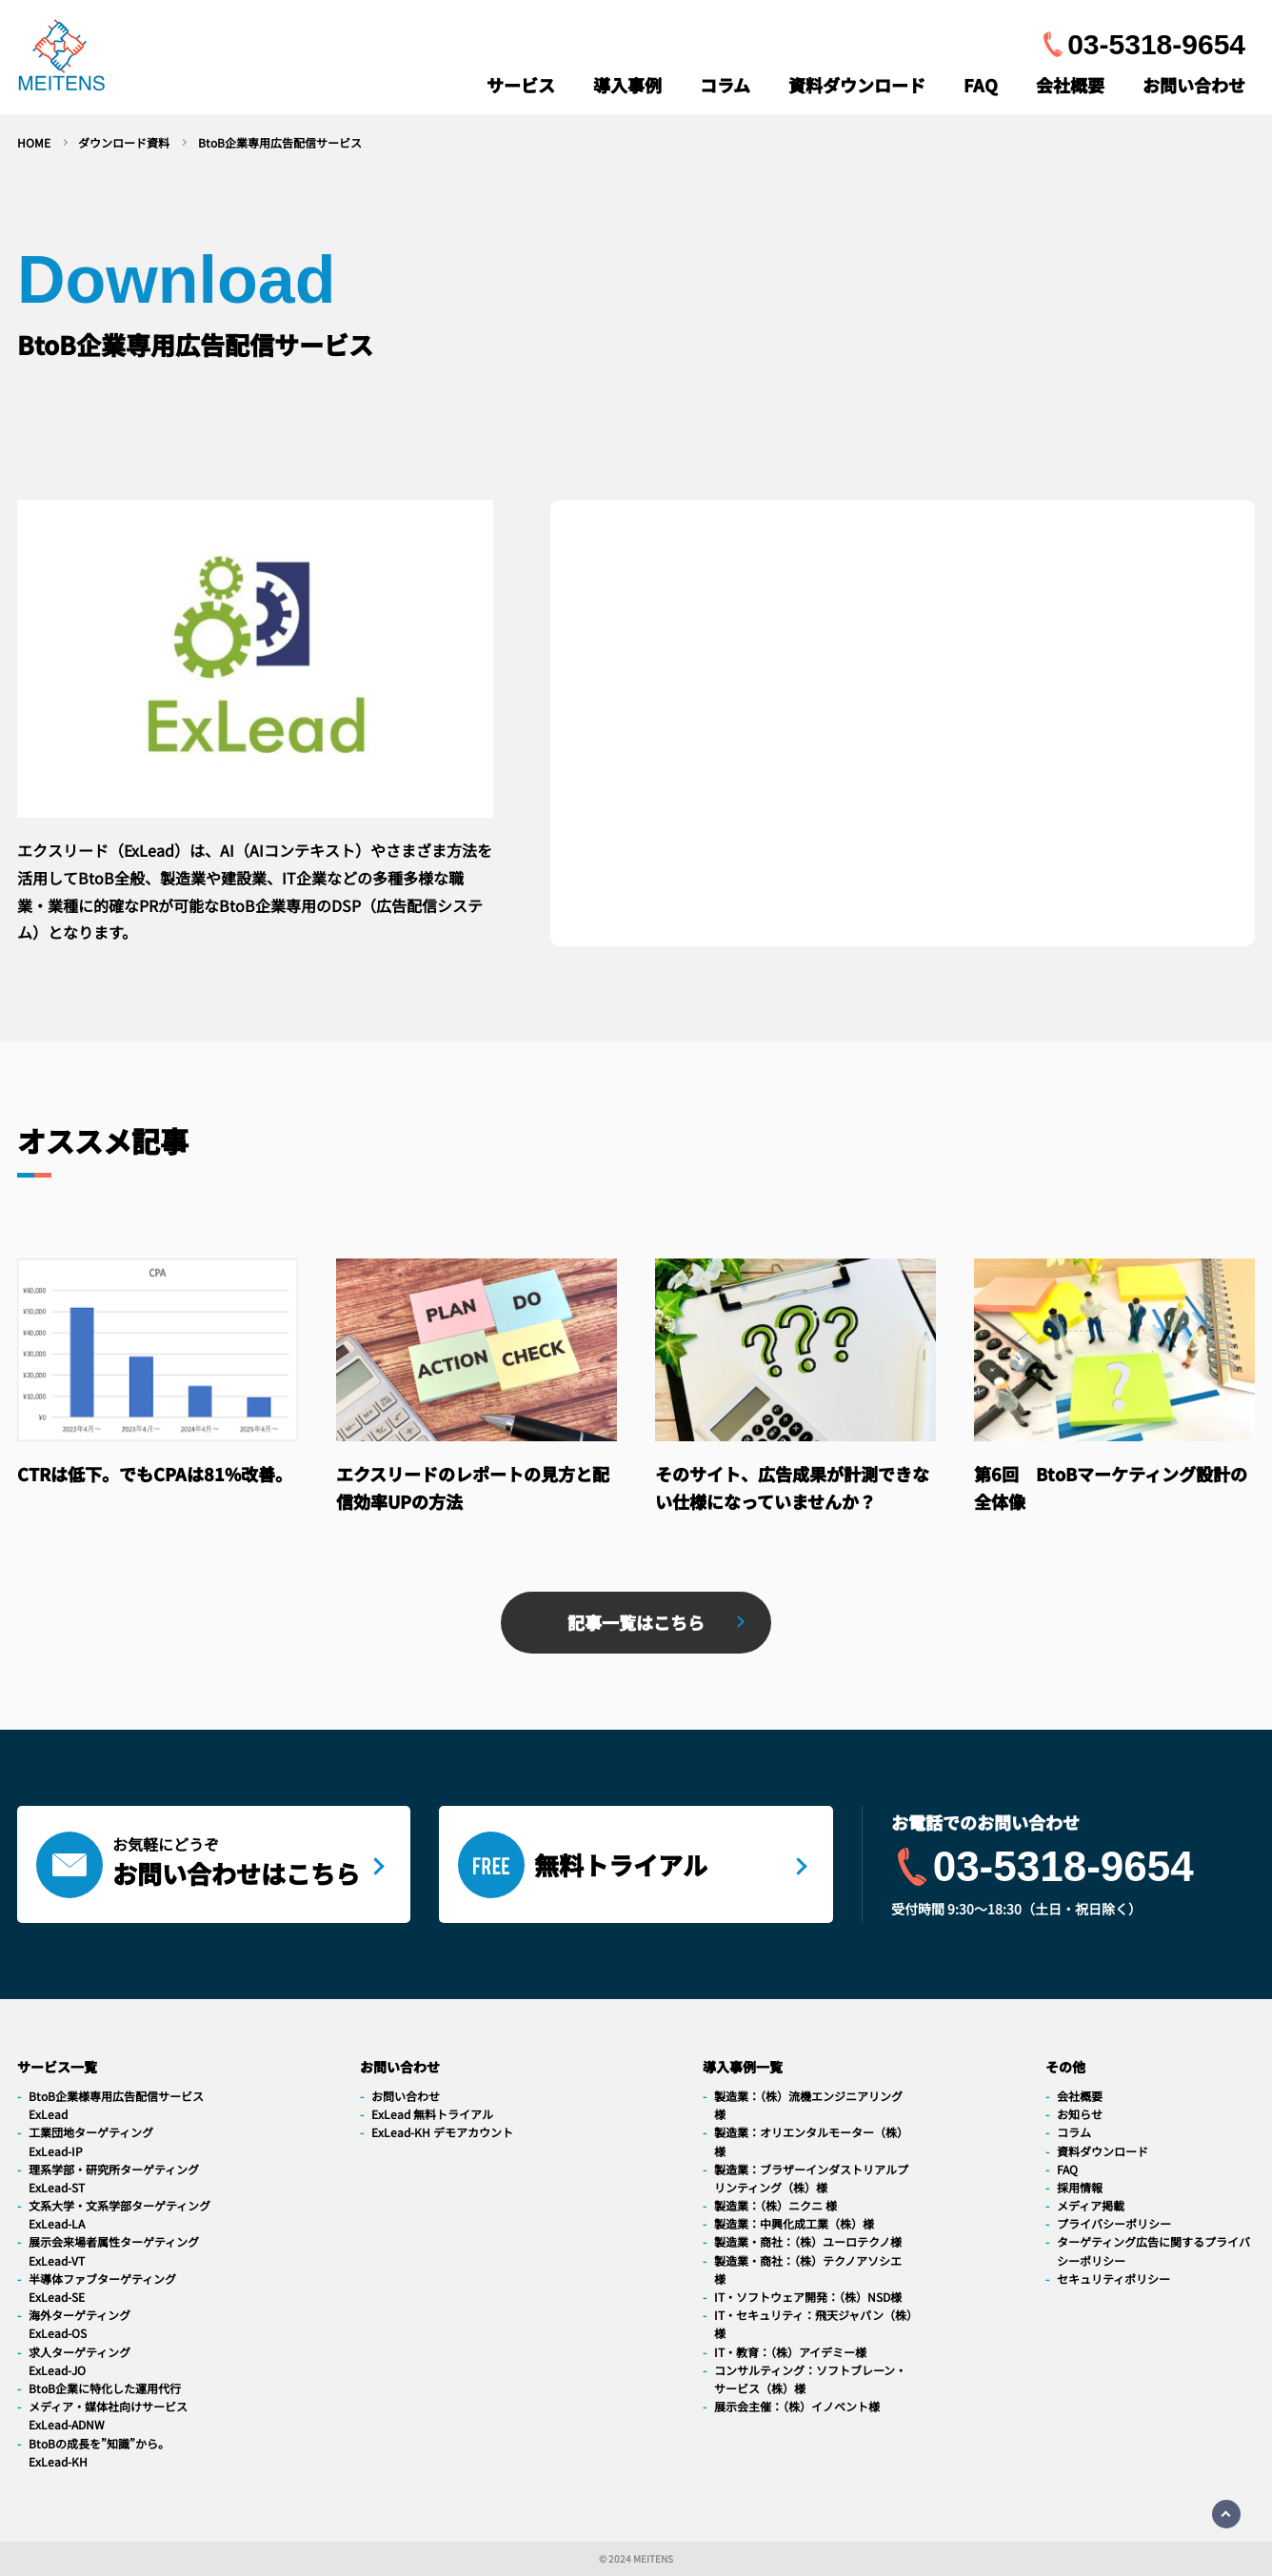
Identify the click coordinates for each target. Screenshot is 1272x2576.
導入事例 (627, 84)
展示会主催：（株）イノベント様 (797, 2406)
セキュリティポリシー (1113, 2278)
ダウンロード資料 (123, 142)
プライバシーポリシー (1114, 2223)
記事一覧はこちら (636, 1622)
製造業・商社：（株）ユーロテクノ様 (808, 2241)
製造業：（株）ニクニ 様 (775, 2205)
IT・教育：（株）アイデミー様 (790, 2352)
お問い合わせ (1194, 84)
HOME (33, 142)
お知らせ (1080, 2114)
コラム (725, 84)
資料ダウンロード (856, 84)
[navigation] (61, 59)
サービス (521, 84)
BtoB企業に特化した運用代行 (105, 2388)
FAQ (981, 84)
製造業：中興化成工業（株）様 (794, 2223)
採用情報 (1080, 2187)
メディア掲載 (1090, 2205)
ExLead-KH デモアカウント (442, 2132)
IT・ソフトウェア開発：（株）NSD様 (808, 2297)
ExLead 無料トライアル (432, 2114)
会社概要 (1070, 84)
